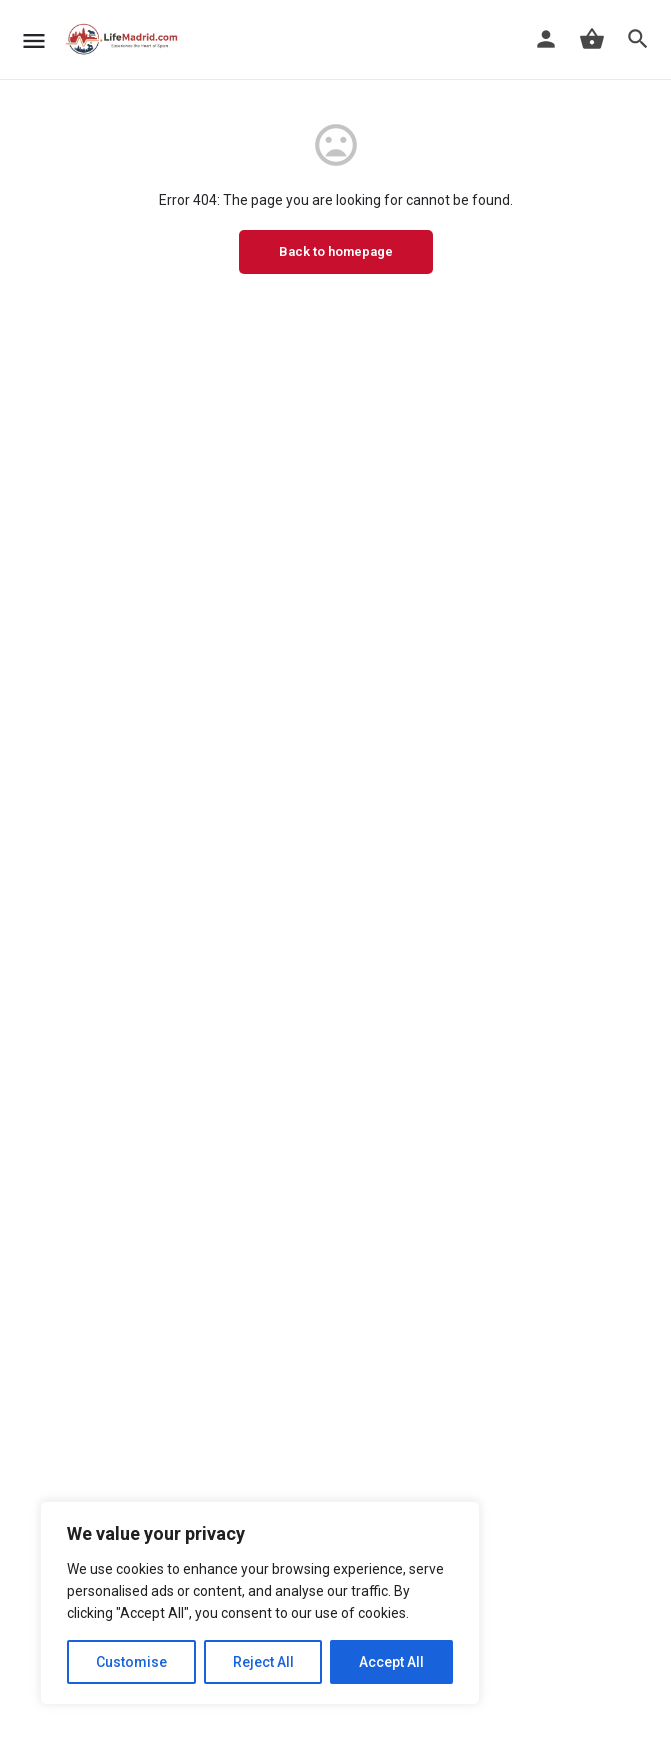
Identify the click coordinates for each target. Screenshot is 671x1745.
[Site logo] (125, 40)
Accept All (391, 1662)
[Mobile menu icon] (34, 40)
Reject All (263, 1662)
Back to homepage (336, 251)
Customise (131, 1662)
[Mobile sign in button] (546, 39)
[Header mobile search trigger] (638, 39)
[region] (260, 1603)
